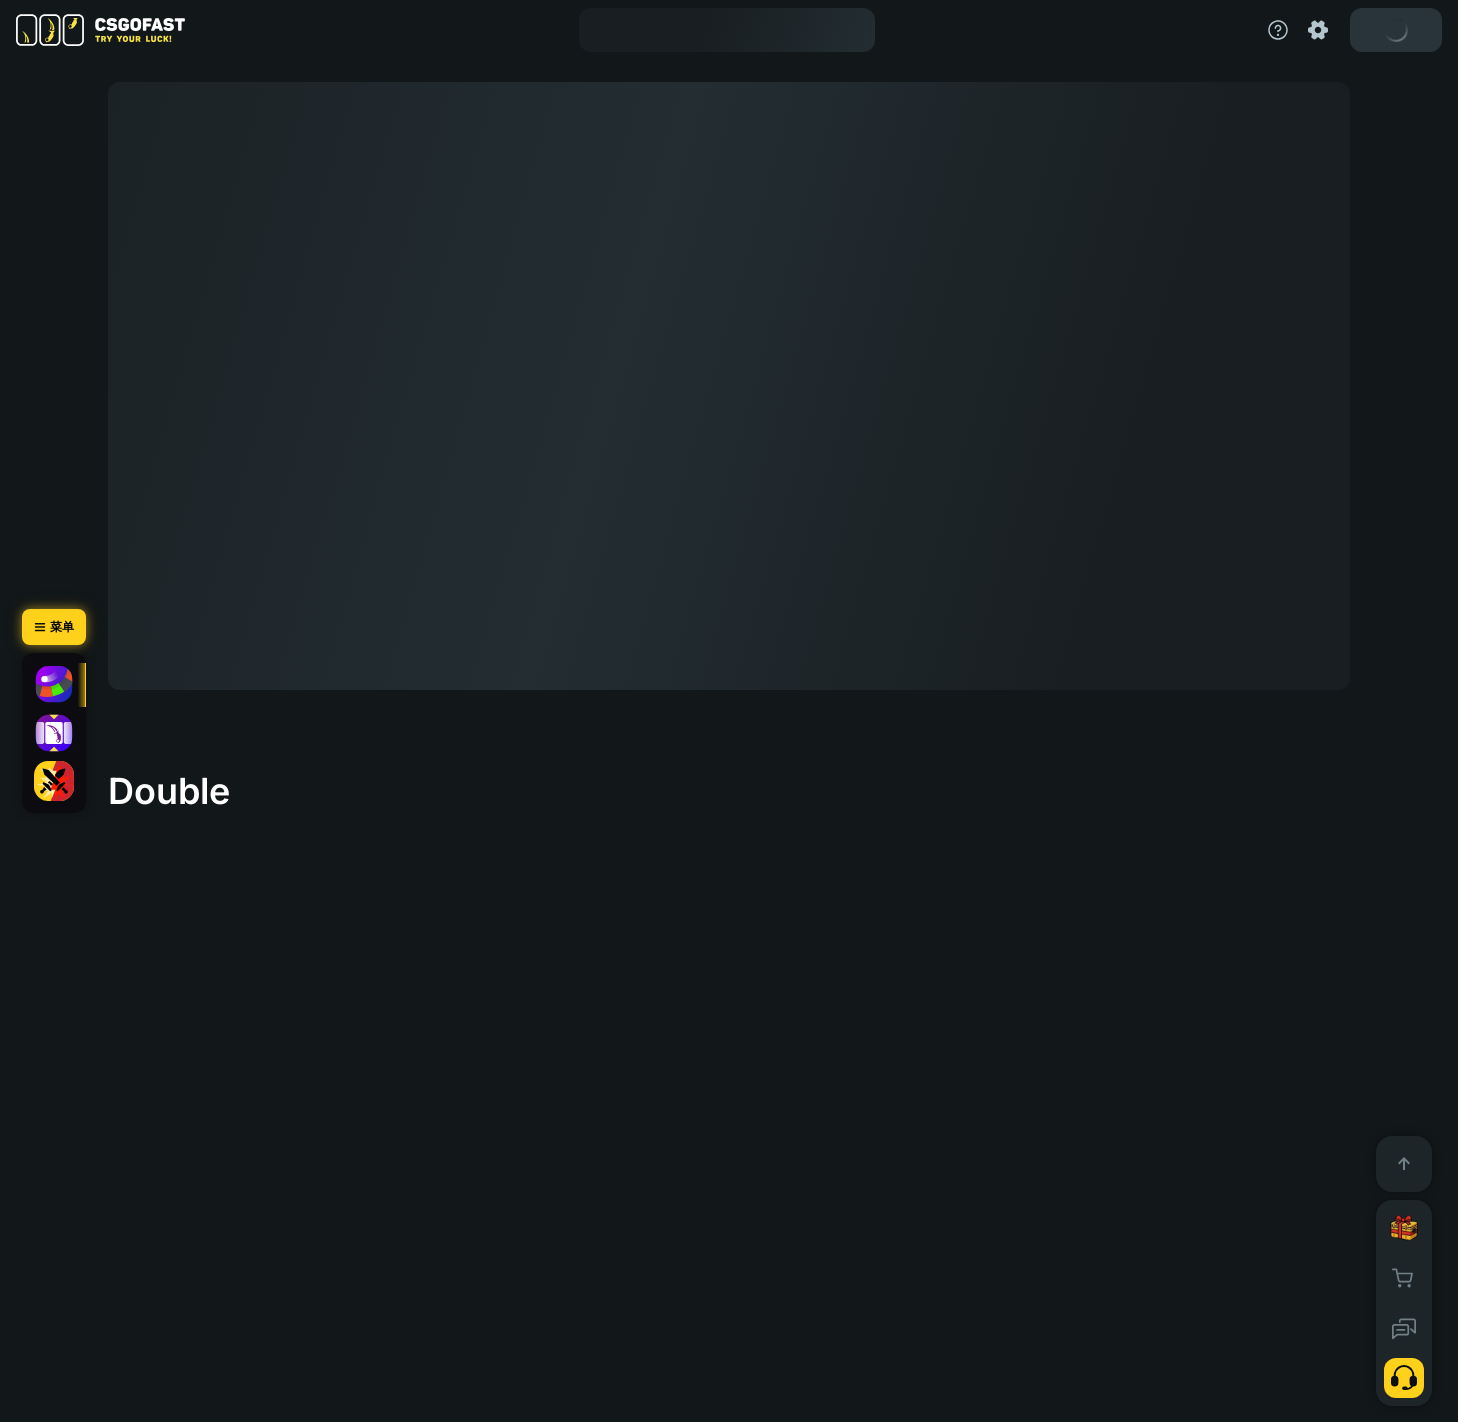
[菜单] (54, 627)
